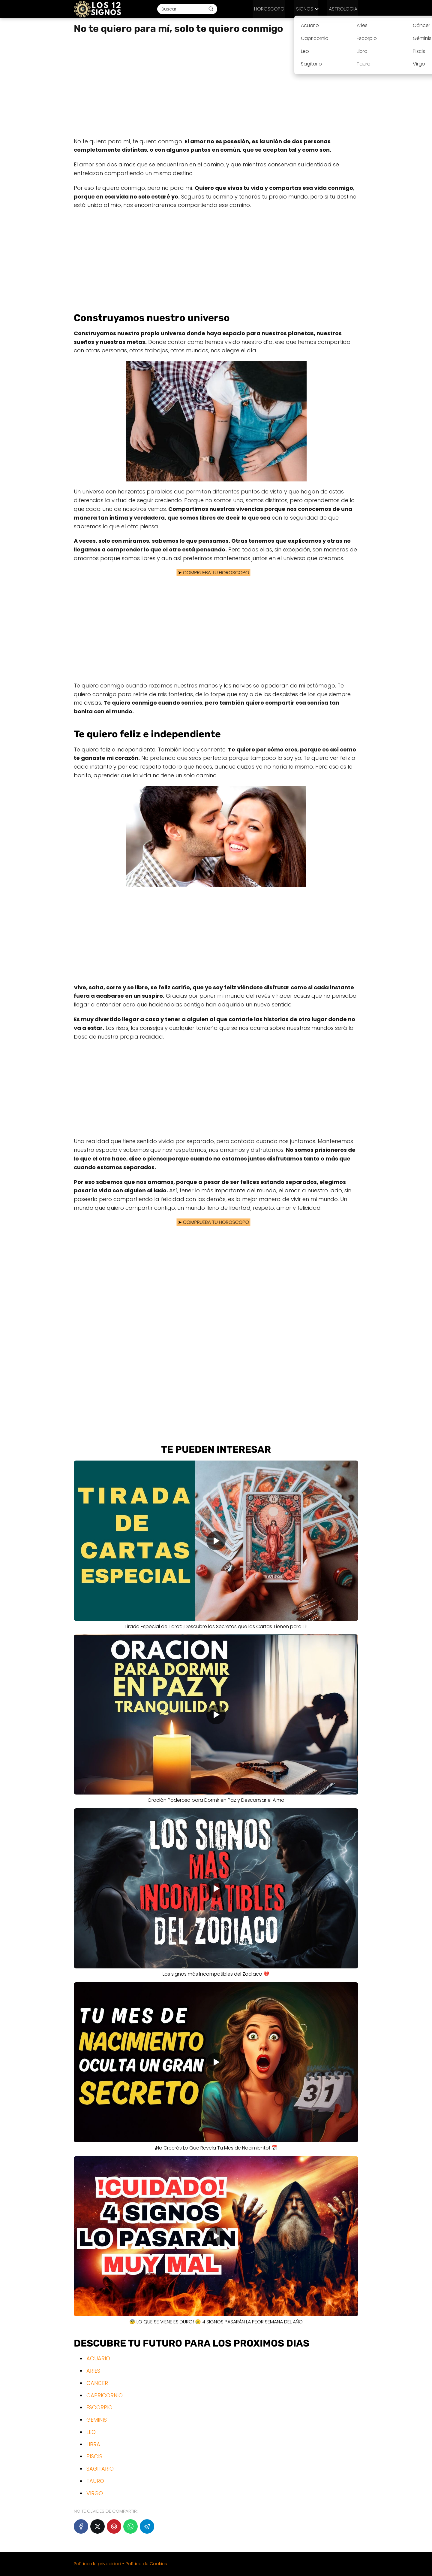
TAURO (95, 2481)
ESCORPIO (99, 2407)
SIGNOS (307, 8)
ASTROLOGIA (344, 8)
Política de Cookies (146, 2564)
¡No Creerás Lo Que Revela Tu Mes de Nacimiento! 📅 (216, 2147)
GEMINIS (96, 2419)
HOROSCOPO (275, 8)
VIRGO (94, 2493)
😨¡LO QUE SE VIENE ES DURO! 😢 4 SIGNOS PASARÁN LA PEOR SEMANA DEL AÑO (216, 2321)
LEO (91, 2432)
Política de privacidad (97, 2564)
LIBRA (93, 2444)
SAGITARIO (100, 2468)
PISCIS (94, 2456)
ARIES (93, 2370)
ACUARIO (98, 2358)
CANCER (97, 2383)
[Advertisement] (216, 86)
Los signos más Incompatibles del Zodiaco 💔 (216, 1974)
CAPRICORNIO (104, 2395)
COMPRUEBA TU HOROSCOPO (217, 572)
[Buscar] (214, 9)
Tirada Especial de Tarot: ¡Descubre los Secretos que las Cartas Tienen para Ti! (216, 1626)
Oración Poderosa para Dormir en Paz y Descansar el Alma (216, 1800)
